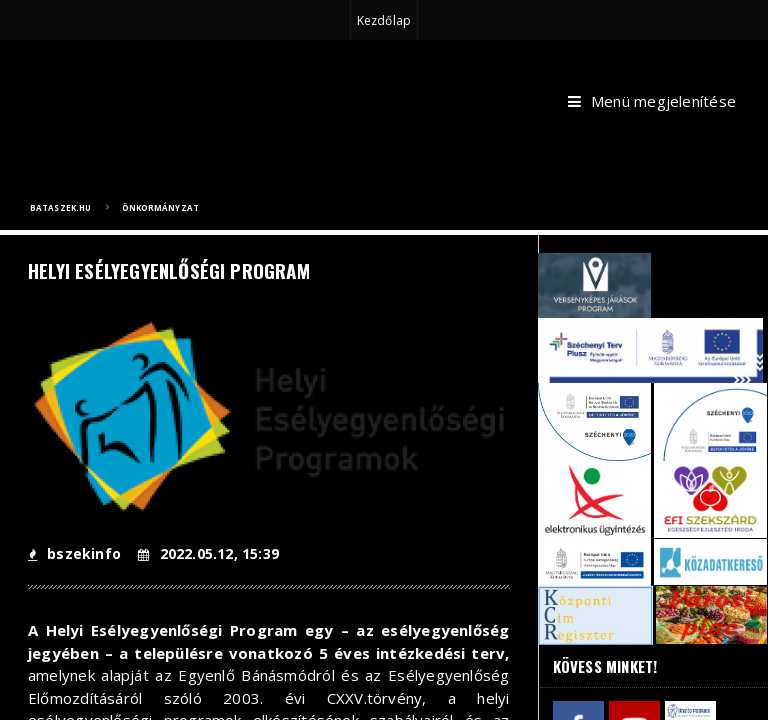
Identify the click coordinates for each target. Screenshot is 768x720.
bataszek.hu (60, 207)
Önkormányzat (160, 207)
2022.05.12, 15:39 (208, 553)
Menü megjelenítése (652, 102)
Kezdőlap (384, 20)
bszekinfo (74, 553)
